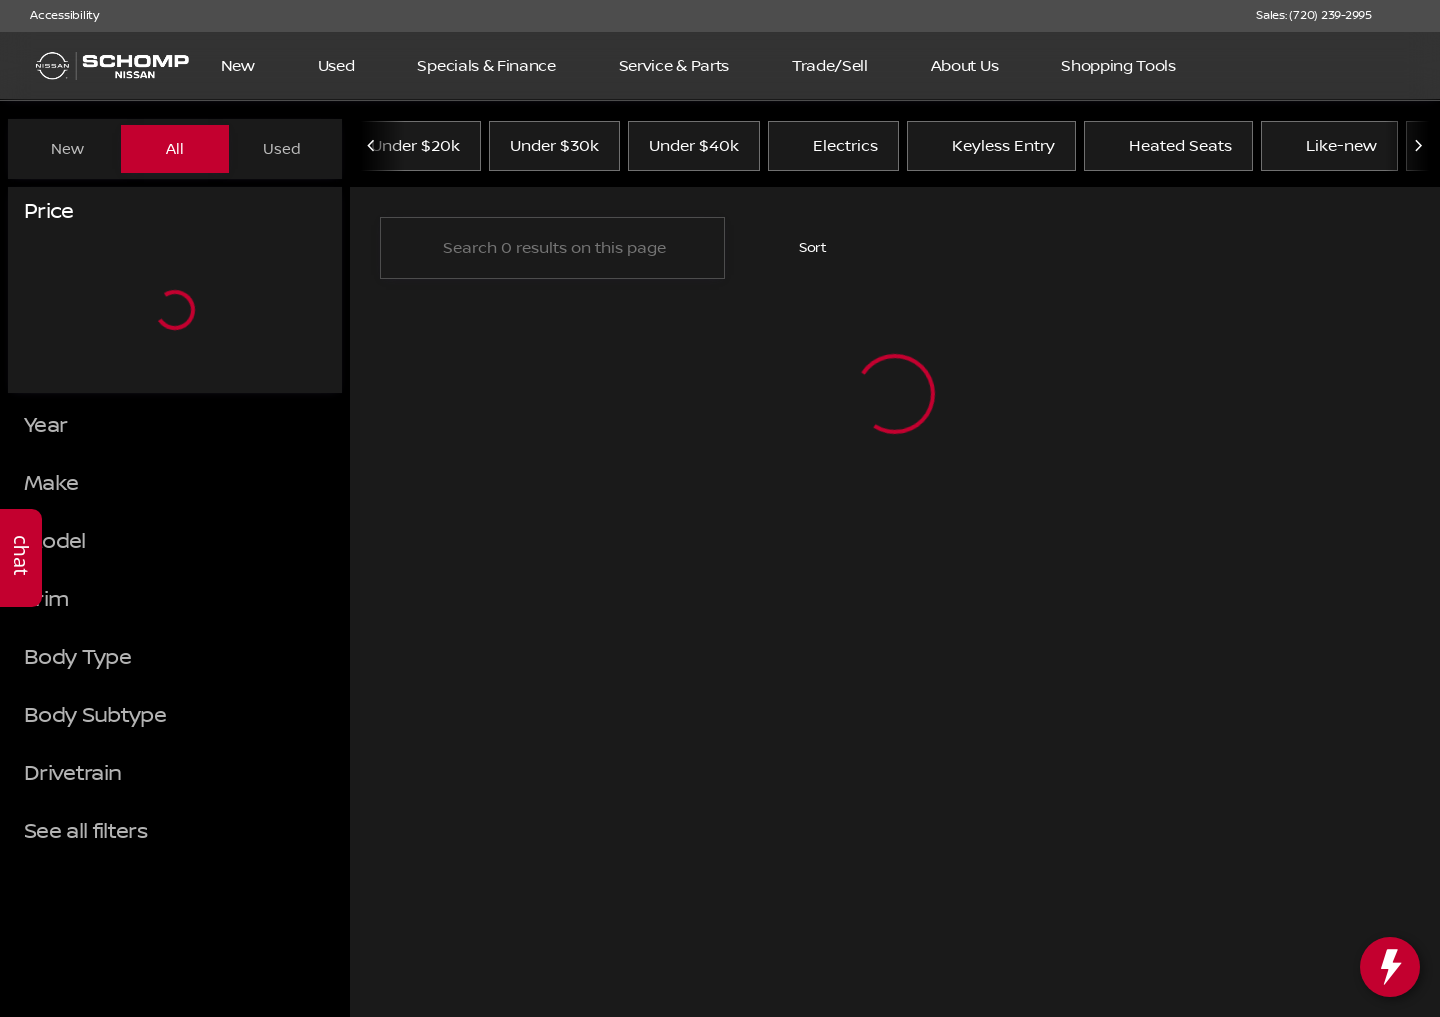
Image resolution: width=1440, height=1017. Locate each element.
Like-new (1329, 149)
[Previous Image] (372, 149)
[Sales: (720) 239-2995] (1314, 16)
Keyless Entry (991, 149)
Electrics (833, 149)
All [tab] (175, 149)
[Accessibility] (55, 16)
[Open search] (1394, 66)
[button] (1416, 16)
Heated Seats (1168, 149)
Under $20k (415, 149)
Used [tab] (282, 149)
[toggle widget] (1390, 967)
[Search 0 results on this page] (552, 251)
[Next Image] (1418, 149)
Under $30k (554, 149)
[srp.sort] (802, 251)
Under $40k (694, 149)
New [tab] (67, 149)
